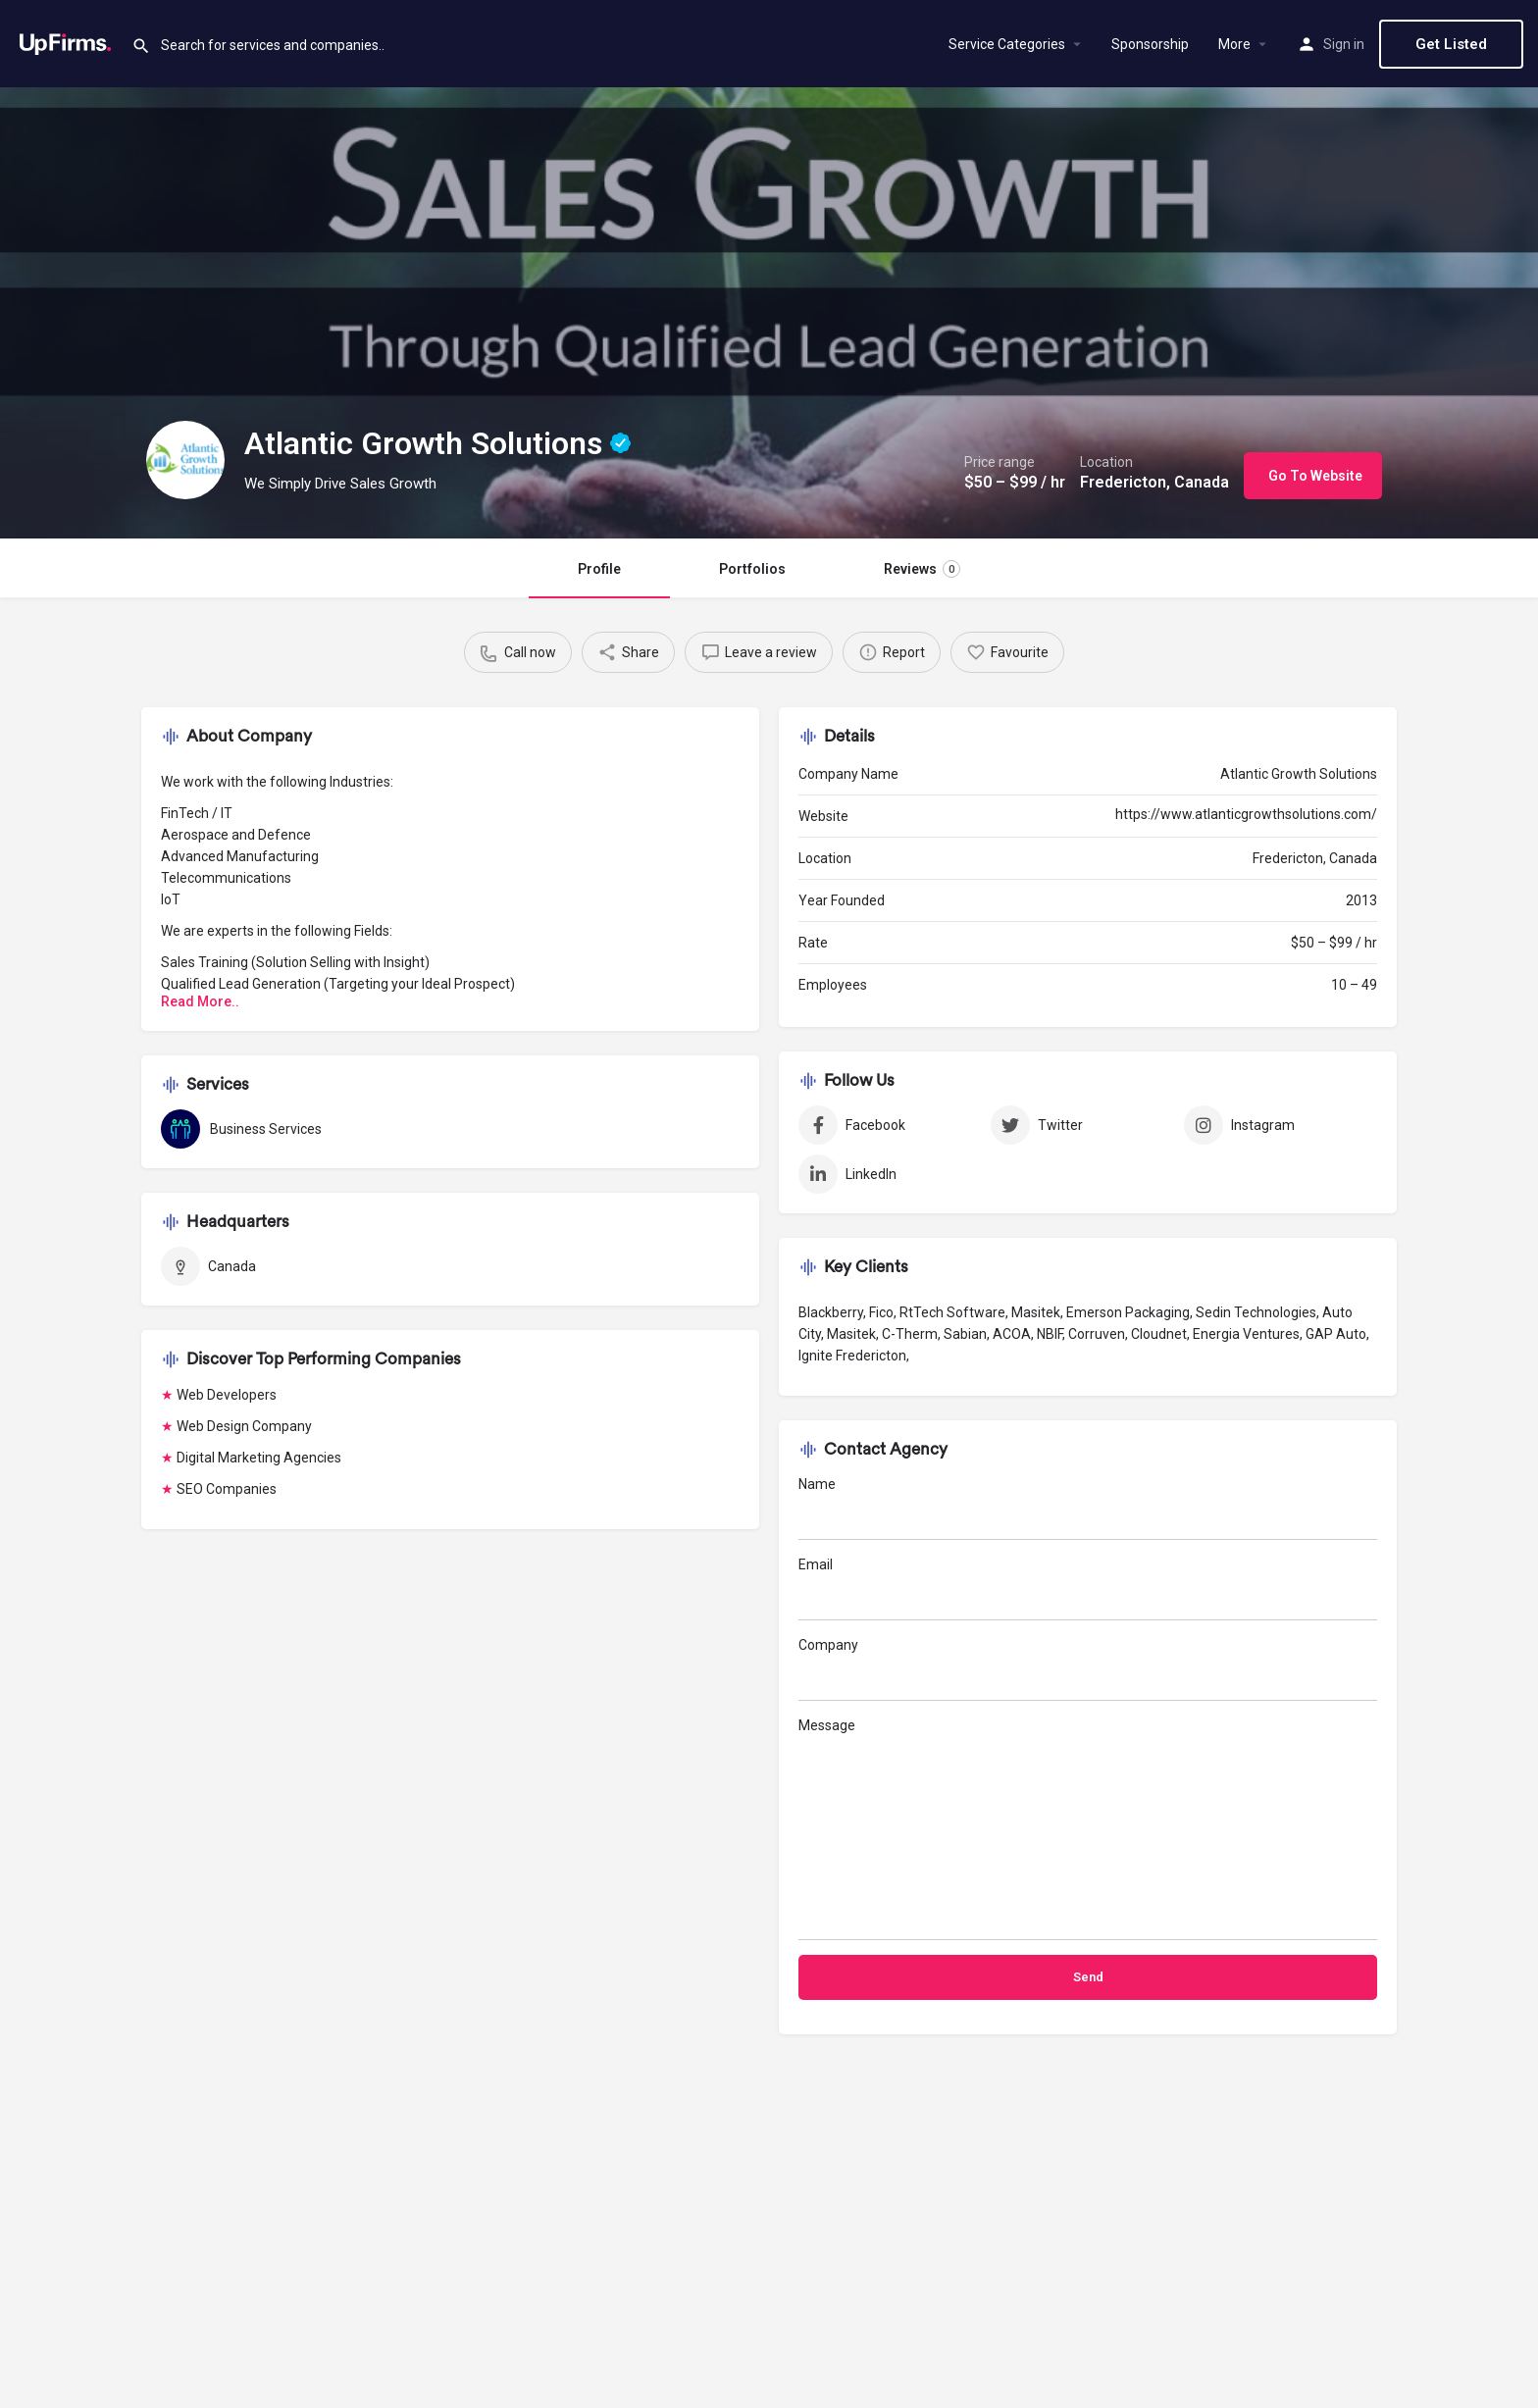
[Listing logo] (185, 460)
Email (1087, 1588)
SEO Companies (227, 1489)
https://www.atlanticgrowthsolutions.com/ (1246, 814)
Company (1087, 1669)
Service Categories (1006, 44)
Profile (599, 569)
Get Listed (1451, 44)
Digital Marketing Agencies (259, 1457)
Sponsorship (1150, 44)
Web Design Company (244, 1426)
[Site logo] (66, 42)
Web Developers (227, 1395)
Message (1087, 1828)
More (1234, 44)
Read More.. (200, 1001)
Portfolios (752, 569)
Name (1087, 1508)
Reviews (922, 569)
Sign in (1343, 44)
